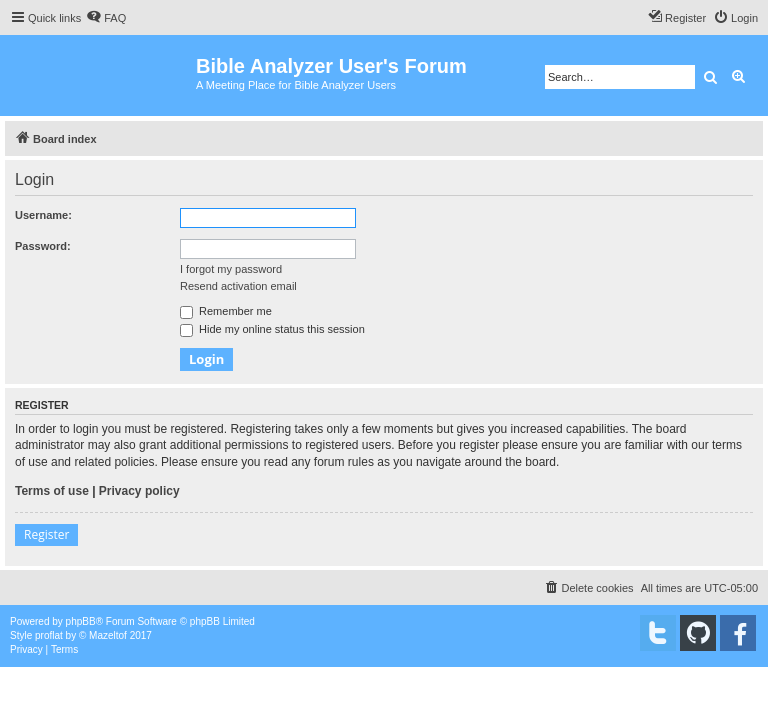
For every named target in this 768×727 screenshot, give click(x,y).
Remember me (226, 311)
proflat (49, 635)
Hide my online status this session (272, 329)
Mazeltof (108, 635)
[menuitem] (106, 18)
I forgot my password (231, 269)
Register (46, 534)
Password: (43, 246)
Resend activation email (238, 286)
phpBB (81, 621)
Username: (43, 215)
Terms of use (52, 491)
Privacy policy (139, 491)
